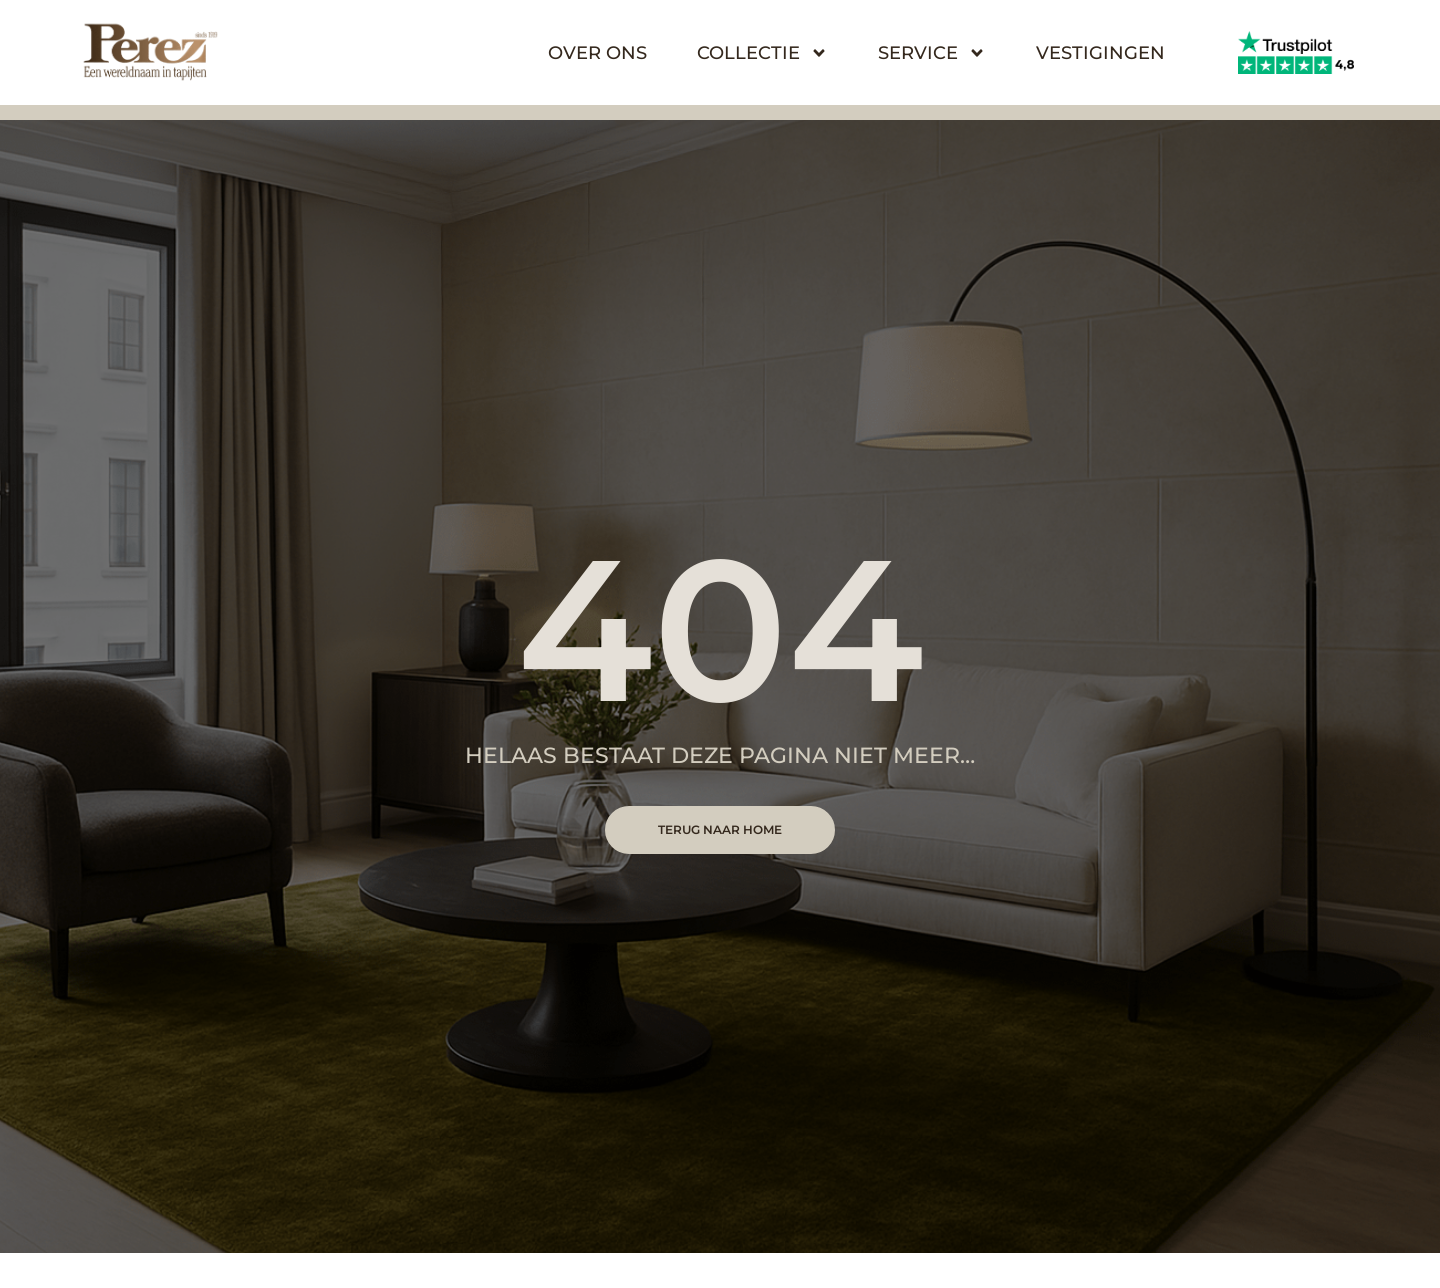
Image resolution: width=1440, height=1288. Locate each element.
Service (932, 53)
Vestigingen (1100, 53)
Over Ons (597, 53)
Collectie (762, 53)
